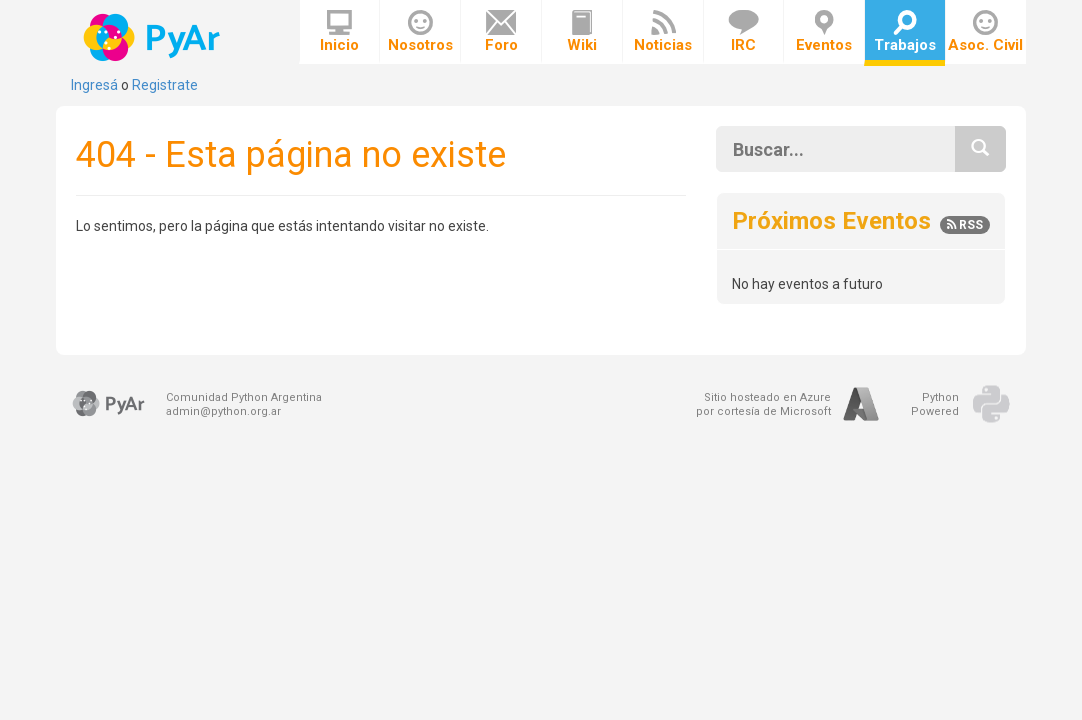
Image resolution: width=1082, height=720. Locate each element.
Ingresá (94, 85)
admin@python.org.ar (223, 411)
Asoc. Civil (985, 32)
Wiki (582, 32)
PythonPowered (935, 404)
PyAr (153, 37)
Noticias (663, 32)
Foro (501, 32)
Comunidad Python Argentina (244, 397)
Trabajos (905, 32)
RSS (965, 225)
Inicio (339, 32)
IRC (743, 32)
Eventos (824, 32)
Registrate (165, 85)
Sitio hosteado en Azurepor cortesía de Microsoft (763, 404)
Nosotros (420, 32)
